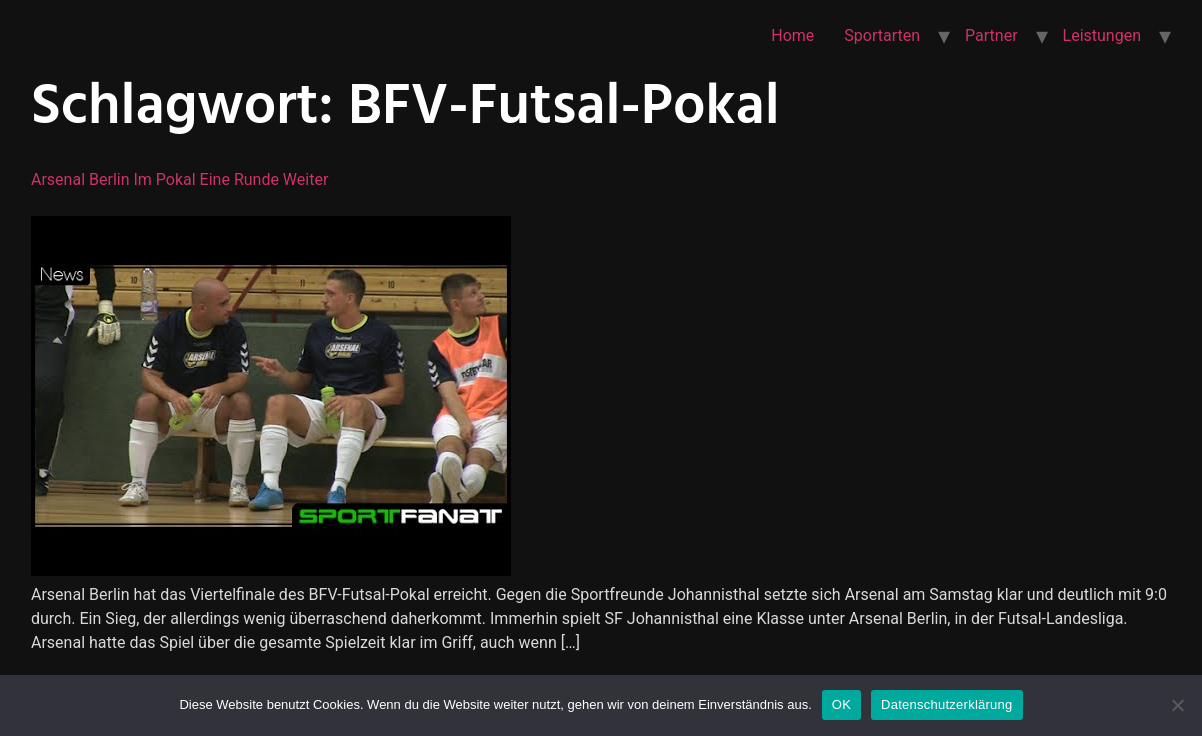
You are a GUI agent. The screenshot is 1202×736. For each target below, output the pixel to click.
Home (792, 35)
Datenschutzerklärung (946, 704)
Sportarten (882, 35)
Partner (991, 35)
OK (841, 704)
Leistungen (1102, 35)
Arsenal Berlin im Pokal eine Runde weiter (179, 179)
